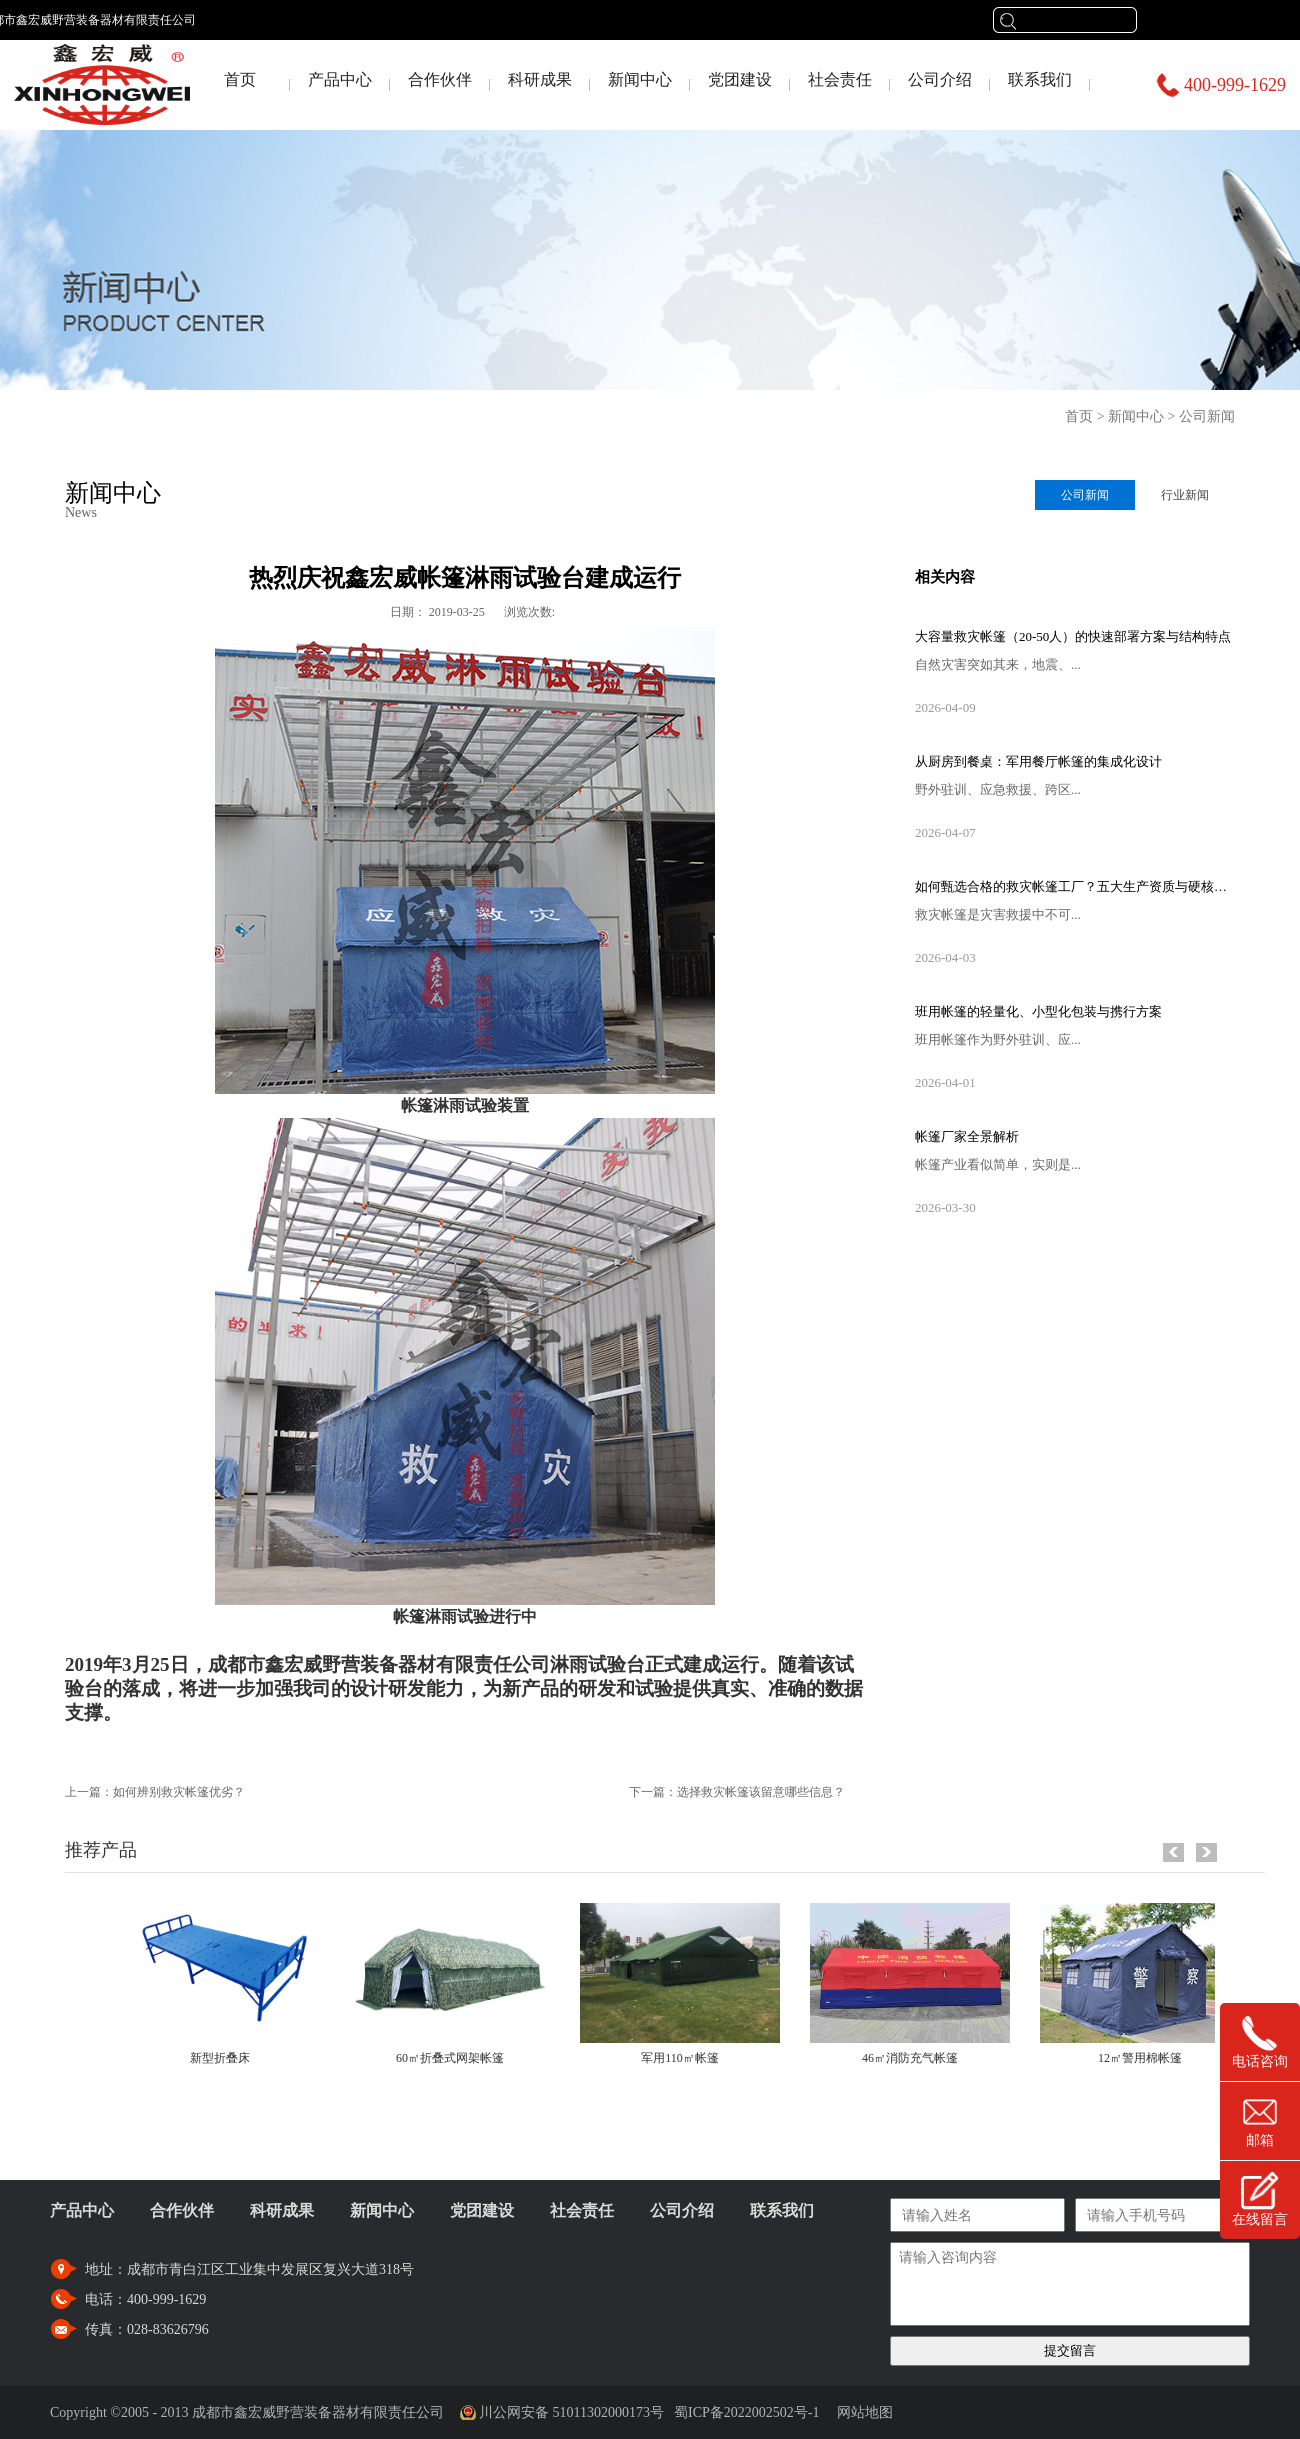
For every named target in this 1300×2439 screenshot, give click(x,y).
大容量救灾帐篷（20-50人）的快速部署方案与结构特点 (1073, 636)
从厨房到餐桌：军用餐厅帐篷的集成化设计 (1038, 761)
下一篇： (737, 1792)
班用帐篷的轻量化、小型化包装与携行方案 (1038, 1011)
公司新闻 (1207, 416)
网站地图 (861, 2412)
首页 (240, 79)
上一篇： (155, 1792)
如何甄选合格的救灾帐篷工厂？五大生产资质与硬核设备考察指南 (1075, 886)
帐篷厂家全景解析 (967, 1136)
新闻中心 (1136, 416)
